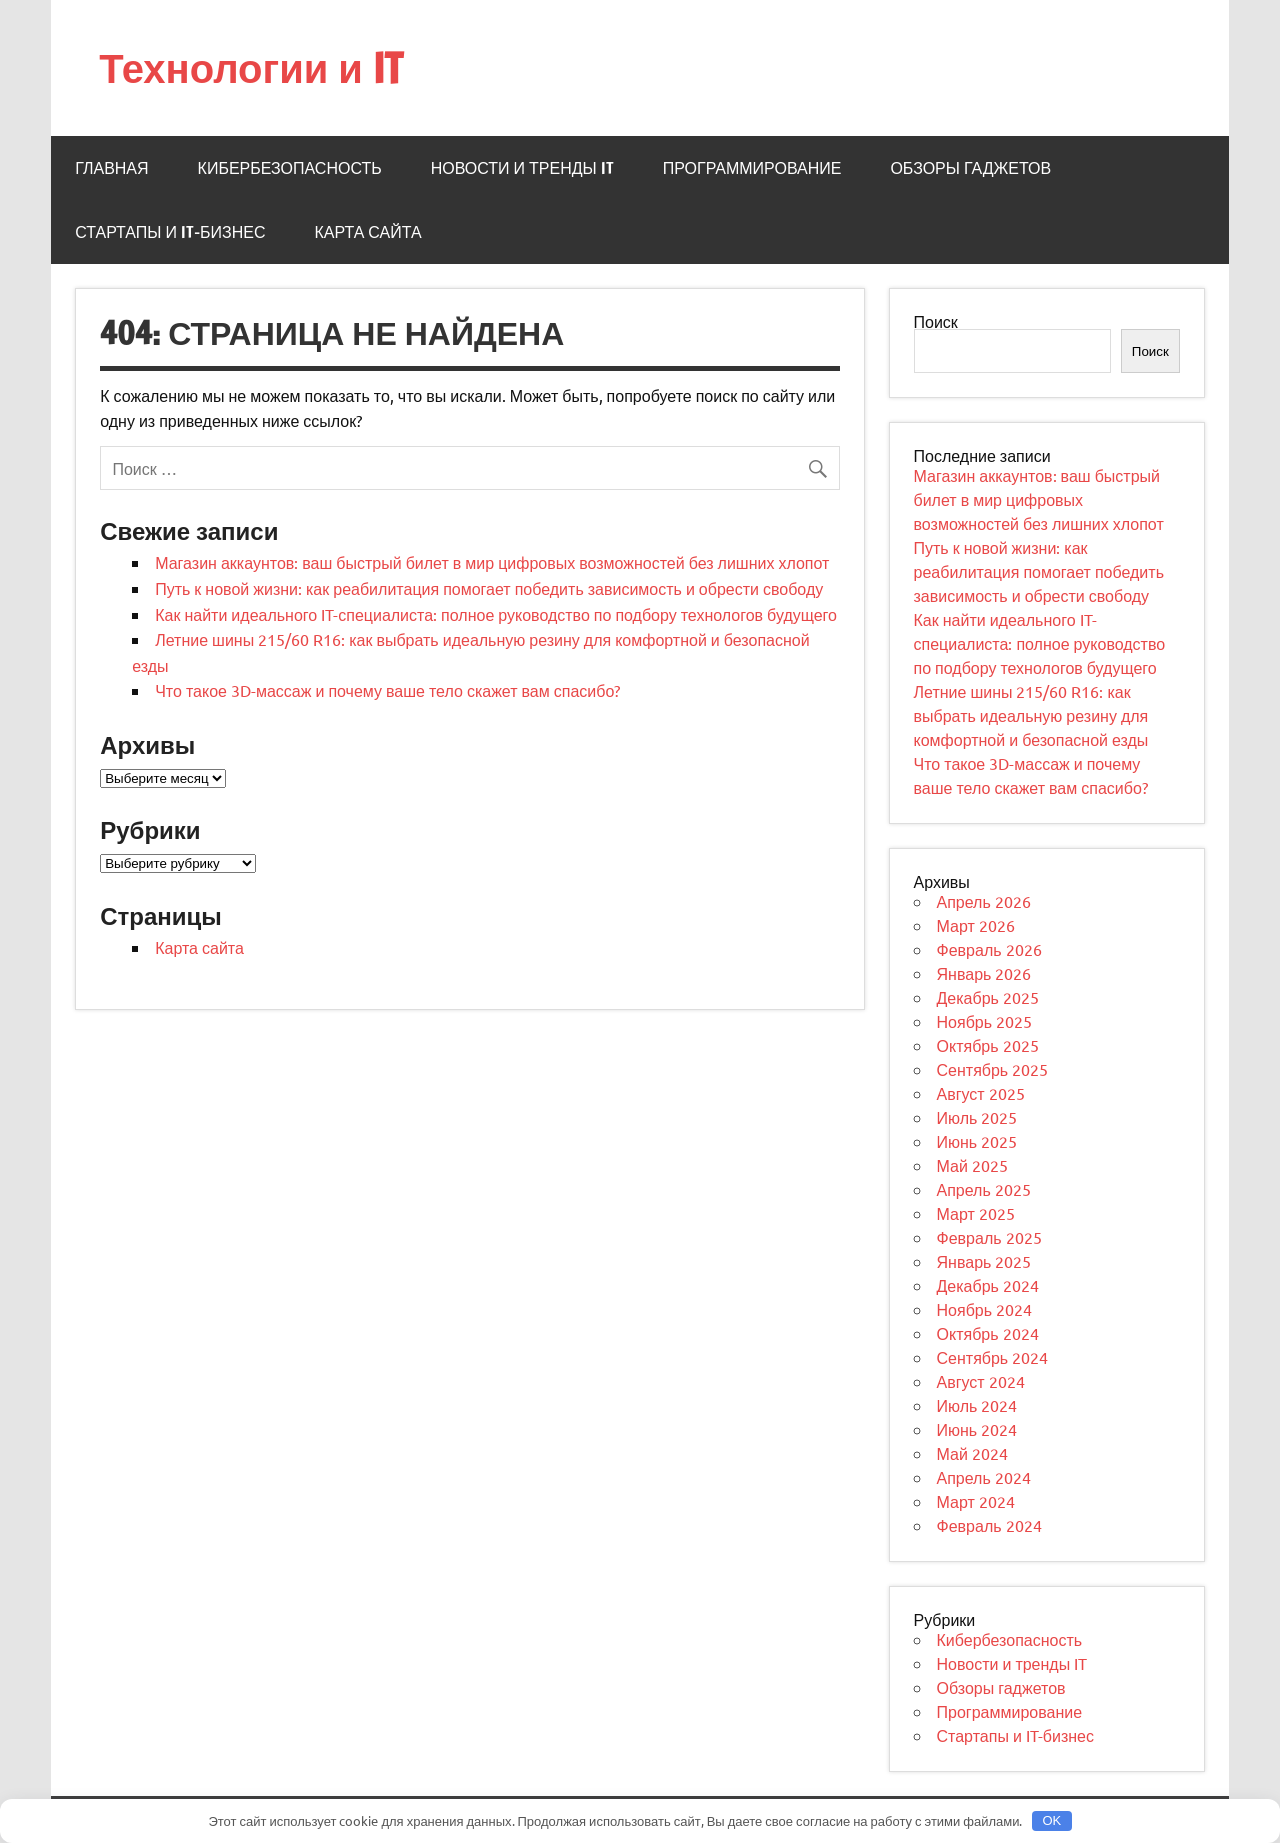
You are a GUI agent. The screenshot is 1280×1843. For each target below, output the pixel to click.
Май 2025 (972, 1165)
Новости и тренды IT (522, 168)
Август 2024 (981, 1381)
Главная (111, 168)
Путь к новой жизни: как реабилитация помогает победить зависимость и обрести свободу (489, 588)
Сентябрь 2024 (993, 1357)
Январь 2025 (984, 1261)
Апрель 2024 (984, 1477)
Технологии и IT (251, 67)
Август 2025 (981, 1093)
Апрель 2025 (984, 1189)
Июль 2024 (977, 1405)
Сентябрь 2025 (993, 1069)
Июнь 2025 (977, 1141)
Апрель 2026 (984, 901)
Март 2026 (976, 925)
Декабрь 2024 (988, 1285)
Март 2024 (976, 1501)
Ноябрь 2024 (985, 1309)
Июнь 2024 (977, 1429)
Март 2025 (976, 1213)
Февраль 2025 (989, 1237)
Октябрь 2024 (988, 1333)
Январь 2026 (984, 973)
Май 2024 (972, 1453)
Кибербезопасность (290, 168)
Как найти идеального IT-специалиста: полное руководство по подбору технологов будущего (496, 614)
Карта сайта (367, 232)
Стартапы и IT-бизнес (170, 232)
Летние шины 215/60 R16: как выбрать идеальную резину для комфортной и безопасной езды (1031, 715)
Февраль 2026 (989, 949)
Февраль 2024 (989, 1525)
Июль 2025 (977, 1117)
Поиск (936, 321)
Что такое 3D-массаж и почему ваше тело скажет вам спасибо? (387, 690)
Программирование (752, 168)
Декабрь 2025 (988, 997)
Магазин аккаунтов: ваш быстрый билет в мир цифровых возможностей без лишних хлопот (492, 562)
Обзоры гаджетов (970, 168)
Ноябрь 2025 (985, 1021)
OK (1051, 1820)
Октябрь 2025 (988, 1045)
